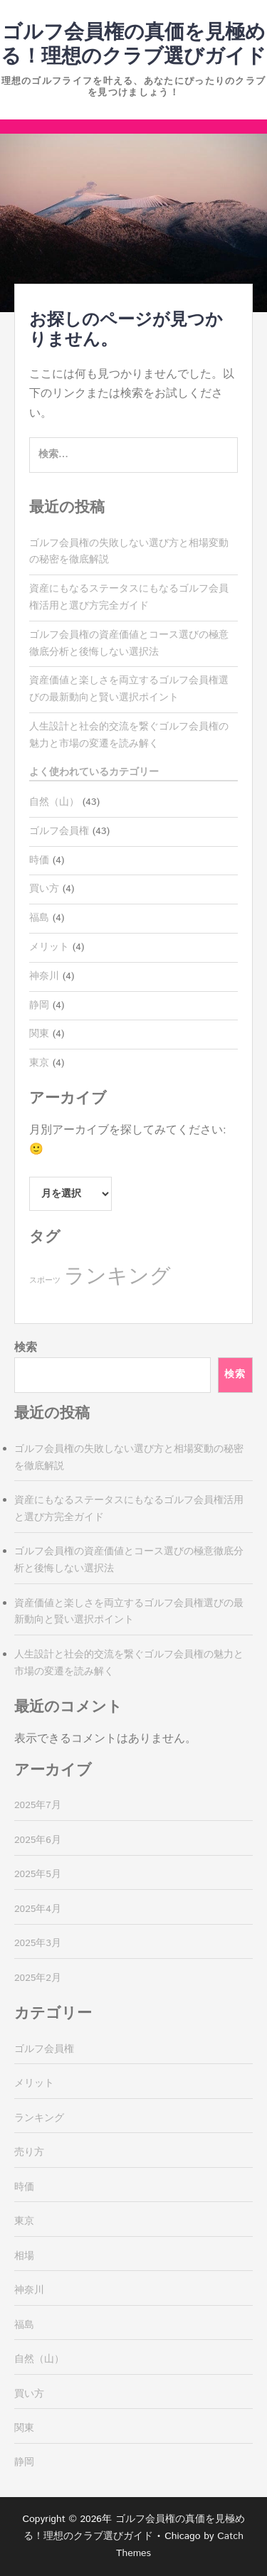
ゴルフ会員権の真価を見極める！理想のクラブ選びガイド (133, 44)
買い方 (44, 889)
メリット (49, 947)
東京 (39, 1063)
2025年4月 (37, 1909)
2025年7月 (37, 1805)
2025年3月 (37, 1943)
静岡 (39, 1005)
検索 (25, 1348)
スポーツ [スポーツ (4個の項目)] (45, 1280)
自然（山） (54, 802)
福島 (39, 918)
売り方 (29, 2152)
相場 (24, 2256)
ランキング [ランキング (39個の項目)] (117, 1276)
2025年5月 (37, 1874)
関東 (39, 1034)
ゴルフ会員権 (59, 831)
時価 (39, 860)
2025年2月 (37, 1978)
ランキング (39, 2118)
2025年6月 (37, 1840)
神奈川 (44, 976)
